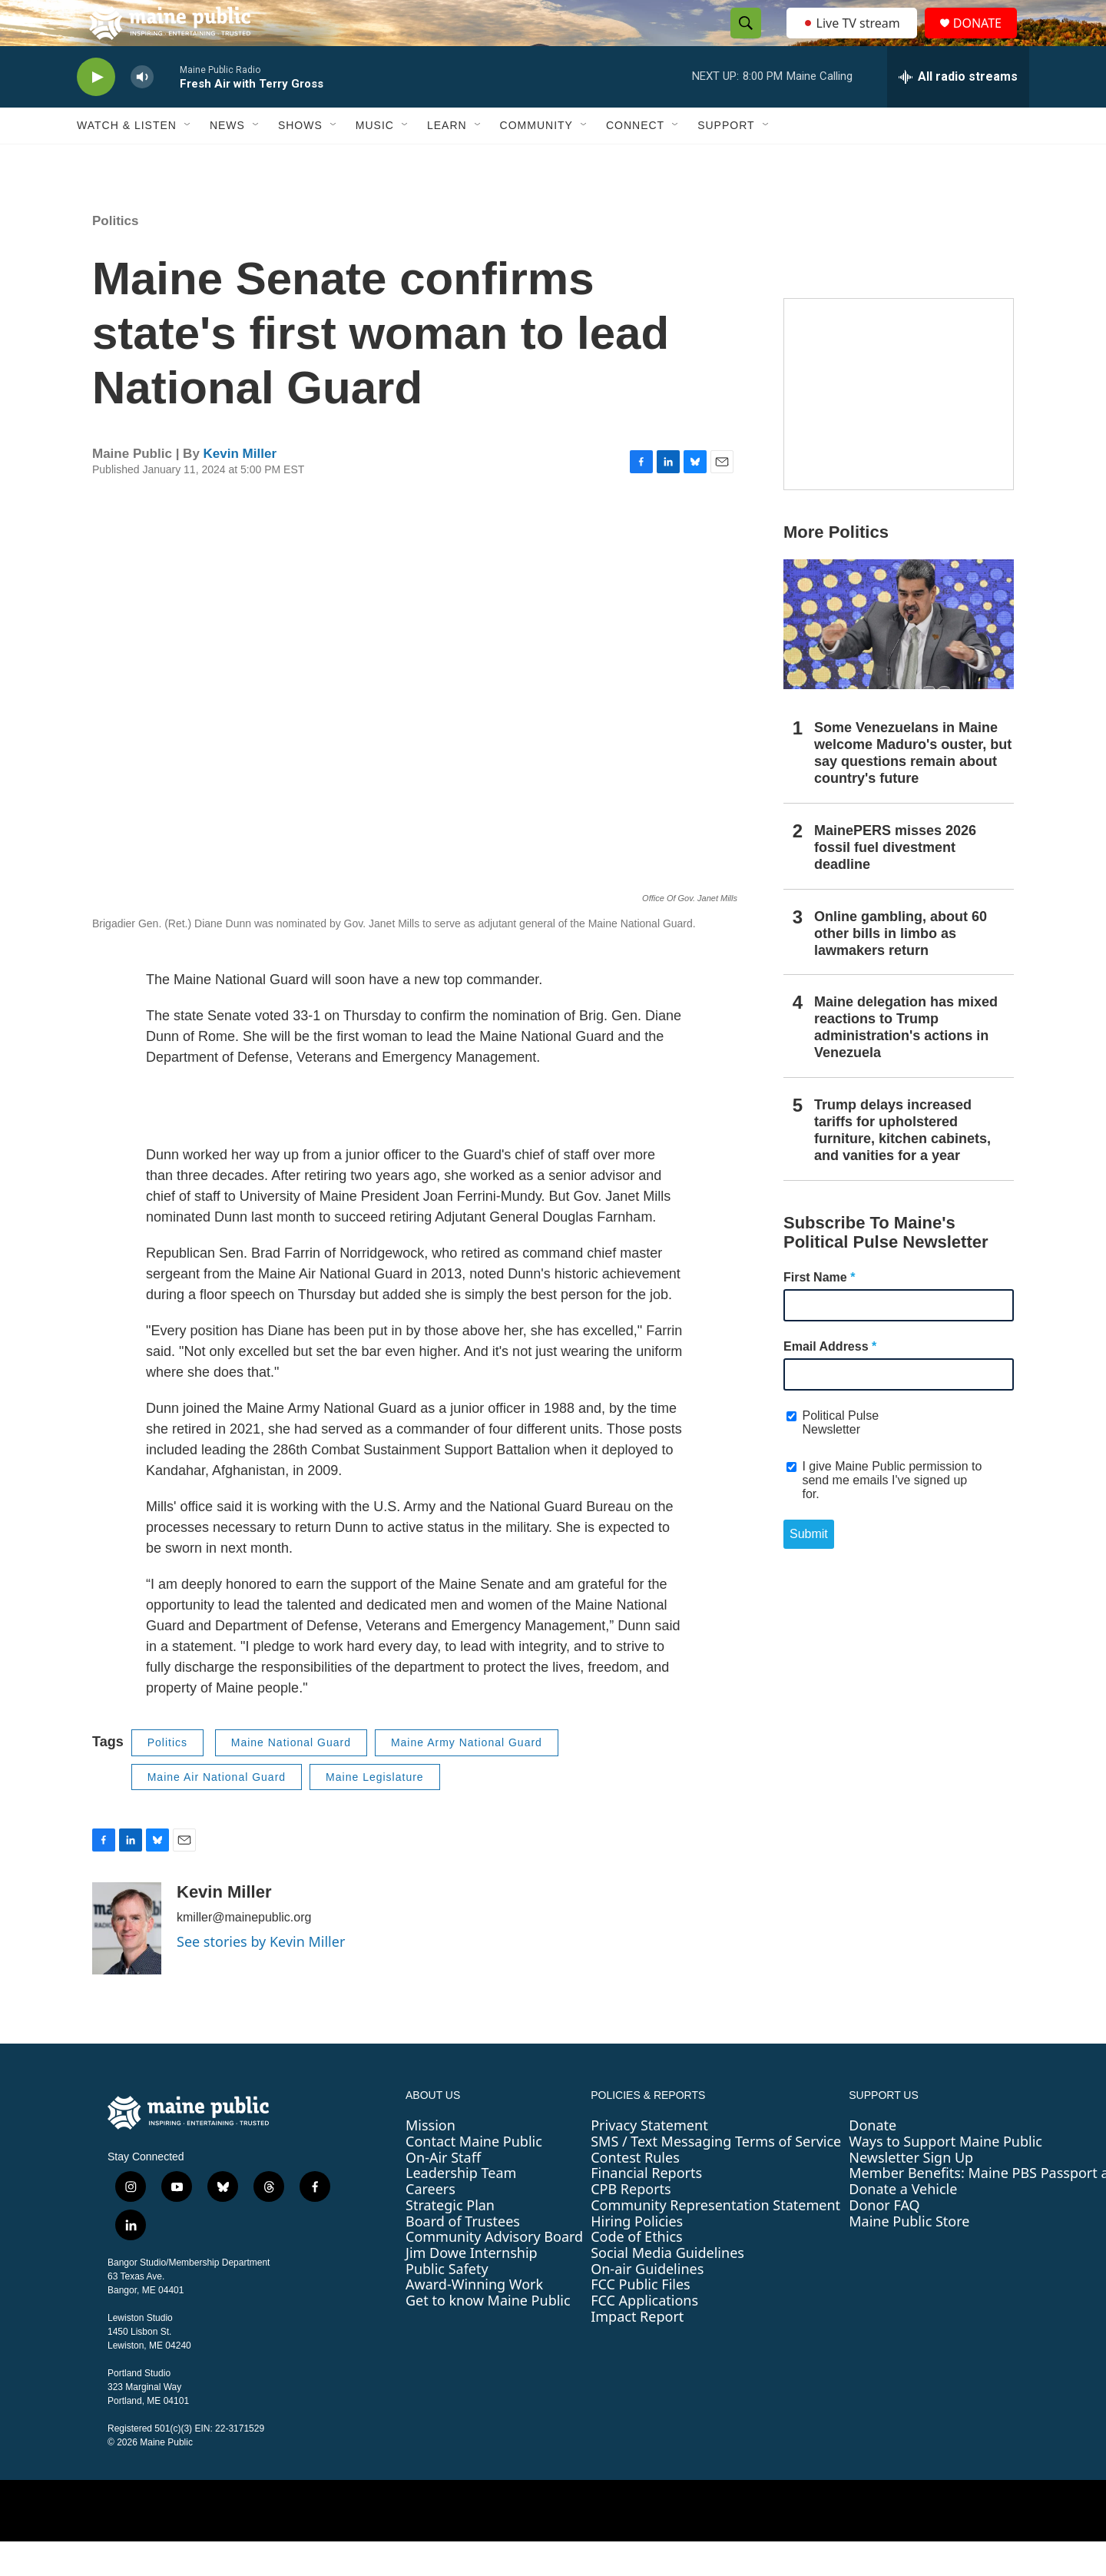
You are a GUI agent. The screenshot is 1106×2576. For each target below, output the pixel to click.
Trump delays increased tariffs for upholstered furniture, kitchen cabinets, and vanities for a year (902, 1165)
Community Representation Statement (715, 2239)
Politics (115, 255)
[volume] (142, 111)
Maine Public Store (909, 2255)
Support (725, 160)
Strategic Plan (450, 2239)
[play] (96, 112)
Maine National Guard (291, 1777)
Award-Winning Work (474, 2318)
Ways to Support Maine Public (945, 2176)
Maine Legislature (375, 1811)
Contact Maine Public (474, 2176)
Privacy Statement (649, 2159)
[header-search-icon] (741, 40)
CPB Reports (631, 2223)
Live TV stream (852, 40)
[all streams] (958, 111)
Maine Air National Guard (216, 1811)
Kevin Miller (240, 488)
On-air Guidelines (647, 2303)
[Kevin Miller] (126, 1963)
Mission (430, 2159)
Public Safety (447, 2303)
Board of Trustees (463, 2255)
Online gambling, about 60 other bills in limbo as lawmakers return (900, 968)
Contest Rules (635, 2192)
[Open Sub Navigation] (188, 160)
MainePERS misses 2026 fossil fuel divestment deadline (895, 882)
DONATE (986, 40)
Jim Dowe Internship (472, 2287)
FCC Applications (644, 2335)
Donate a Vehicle (903, 2223)
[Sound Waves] (898, 428)
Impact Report (637, 2351)
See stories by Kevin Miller (261, 1976)
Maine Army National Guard (466, 1777)
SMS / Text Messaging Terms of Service (716, 2176)
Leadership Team (461, 2207)
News (227, 160)
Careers (430, 2223)
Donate (872, 2159)
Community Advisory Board (494, 2271)
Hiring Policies (637, 2255)
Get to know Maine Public (488, 2335)
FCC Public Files (640, 2318)
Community (536, 160)
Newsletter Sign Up (911, 2192)
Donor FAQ (884, 2239)
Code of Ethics (636, 2271)
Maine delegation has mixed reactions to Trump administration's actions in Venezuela (906, 1062)
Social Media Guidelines (667, 2287)
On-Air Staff (443, 2192)
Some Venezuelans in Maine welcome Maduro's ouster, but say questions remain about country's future (913, 787)
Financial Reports (646, 2207)
